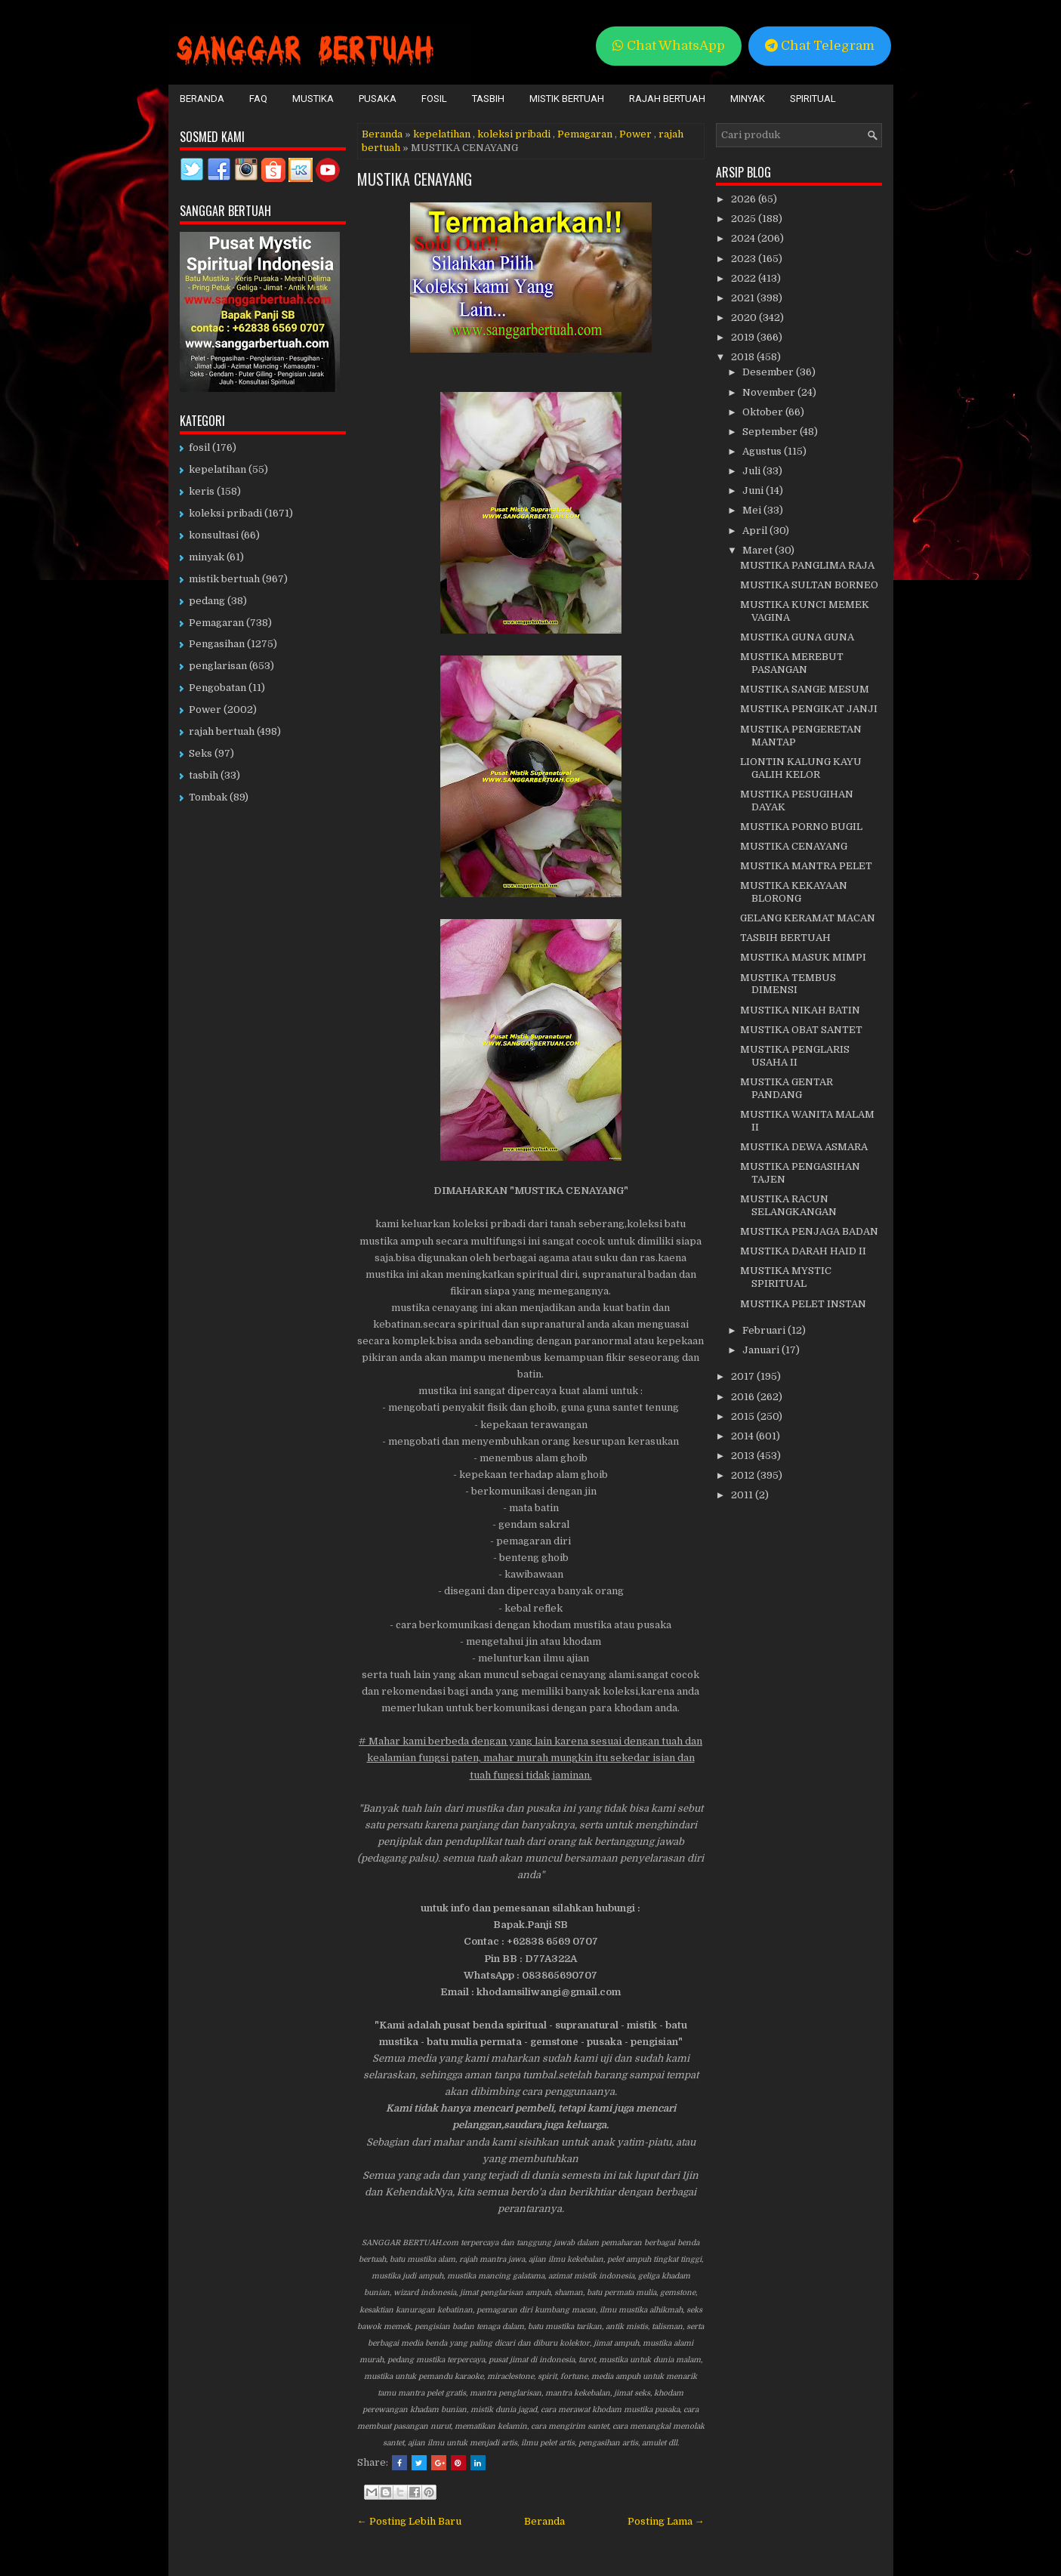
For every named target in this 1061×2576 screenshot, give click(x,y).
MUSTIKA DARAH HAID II (803, 1251)
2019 (744, 337)
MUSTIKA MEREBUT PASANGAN (792, 663)
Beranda (202, 98)
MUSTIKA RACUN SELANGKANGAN (788, 1205)
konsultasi (214, 535)
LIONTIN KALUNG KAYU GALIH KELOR (801, 768)
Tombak (208, 797)
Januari (762, 1350)
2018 (744, 356)
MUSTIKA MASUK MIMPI (803, 957)
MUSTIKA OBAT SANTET (801, 1029)
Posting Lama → (666, 2521)
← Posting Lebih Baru (409, 2521)
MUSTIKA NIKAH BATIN (800, 1010)
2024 (744, 238)
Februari (765, 1330)
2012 (744, 1475)
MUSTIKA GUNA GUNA (797, 637)
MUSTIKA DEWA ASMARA (804, 1146)
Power (635, 134)
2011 (743, 1495)
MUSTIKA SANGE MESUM (804, 689)
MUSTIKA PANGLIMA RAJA (807, 565)
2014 (743, 1436)
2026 (744, 199)
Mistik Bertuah (566, 98)
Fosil (434, 98)
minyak (206, 557)
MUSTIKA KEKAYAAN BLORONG (793, 892)
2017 (744, 1376)
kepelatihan (441, 134)
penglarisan (218, 665)
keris (201, 491)
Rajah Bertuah (667, 98)
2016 (744, 1396)
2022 (744, 278)
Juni (754, 490)
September (771, 431)
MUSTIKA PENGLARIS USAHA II (795, 1056)
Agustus (763, 451)
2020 (745, 317)
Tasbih (488, 98)
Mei (752, 510)
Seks (200, 753)
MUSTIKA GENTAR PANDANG (786, 1088)
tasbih (203, 775)
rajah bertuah (221, 731)
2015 (744, 1416)
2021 (744, 298)
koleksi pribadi (514, 134)
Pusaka (377, 98)
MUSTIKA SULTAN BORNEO (809, 585)
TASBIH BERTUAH (785, 937)
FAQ (258, 98)
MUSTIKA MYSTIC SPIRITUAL (785, 1277)
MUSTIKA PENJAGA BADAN (809, 1231)
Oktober (763, 412)
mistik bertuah (224, 579)
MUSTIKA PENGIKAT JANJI (808, 708)
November (769, 392)
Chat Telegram (819, 46)
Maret (758, 550)
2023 (744, 258)
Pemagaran (584, 134)
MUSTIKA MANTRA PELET (806, 866)
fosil (199, 447)
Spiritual (813, 98)
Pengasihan (217, 643)
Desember (769, 372)
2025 (744, 218)
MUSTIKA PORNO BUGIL (801, 826)
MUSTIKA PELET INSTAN (803, 1304)
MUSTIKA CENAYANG (414, 179)
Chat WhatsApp (668, 46)
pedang (207, 600)
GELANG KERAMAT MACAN (807, 918)
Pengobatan (217, 687)
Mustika (313, 98)
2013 (744, 1455)
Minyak (747, 98)
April (756, 530)
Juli (752, 471)
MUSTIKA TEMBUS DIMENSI (788, 984)
